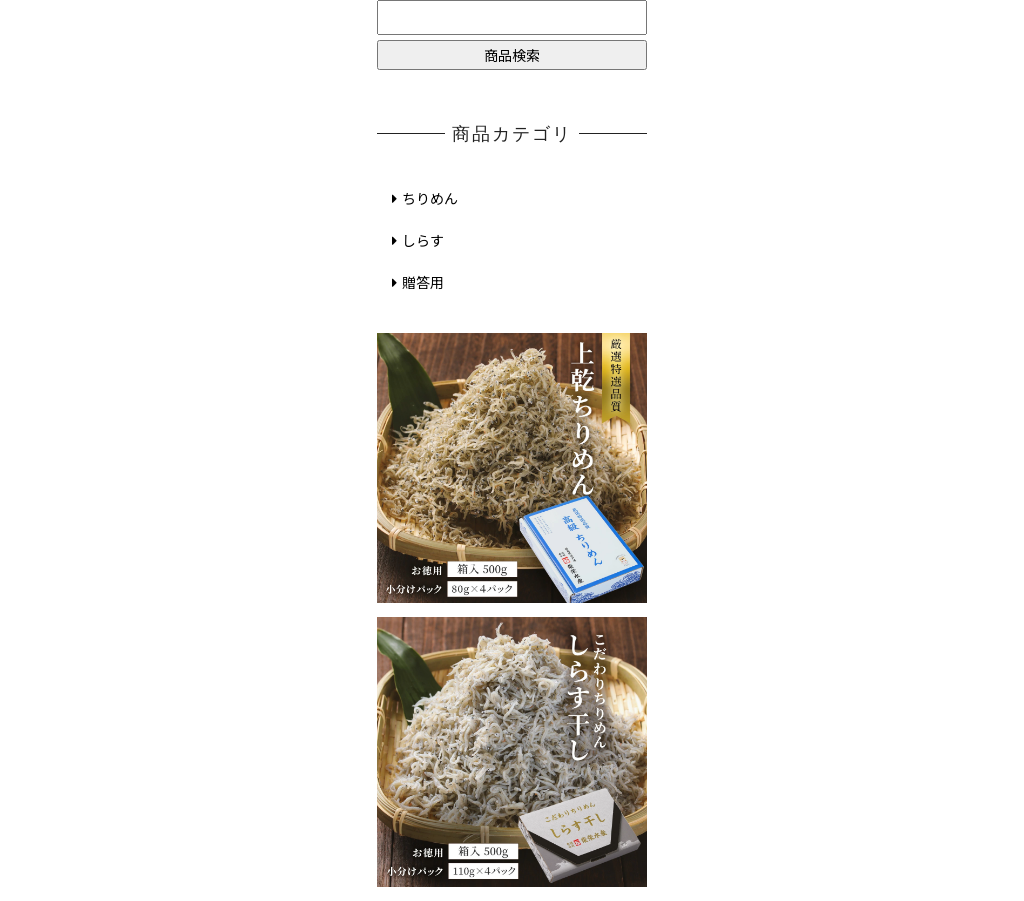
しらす (415, 240)
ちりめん (422, 198)
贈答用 (415, 282)
